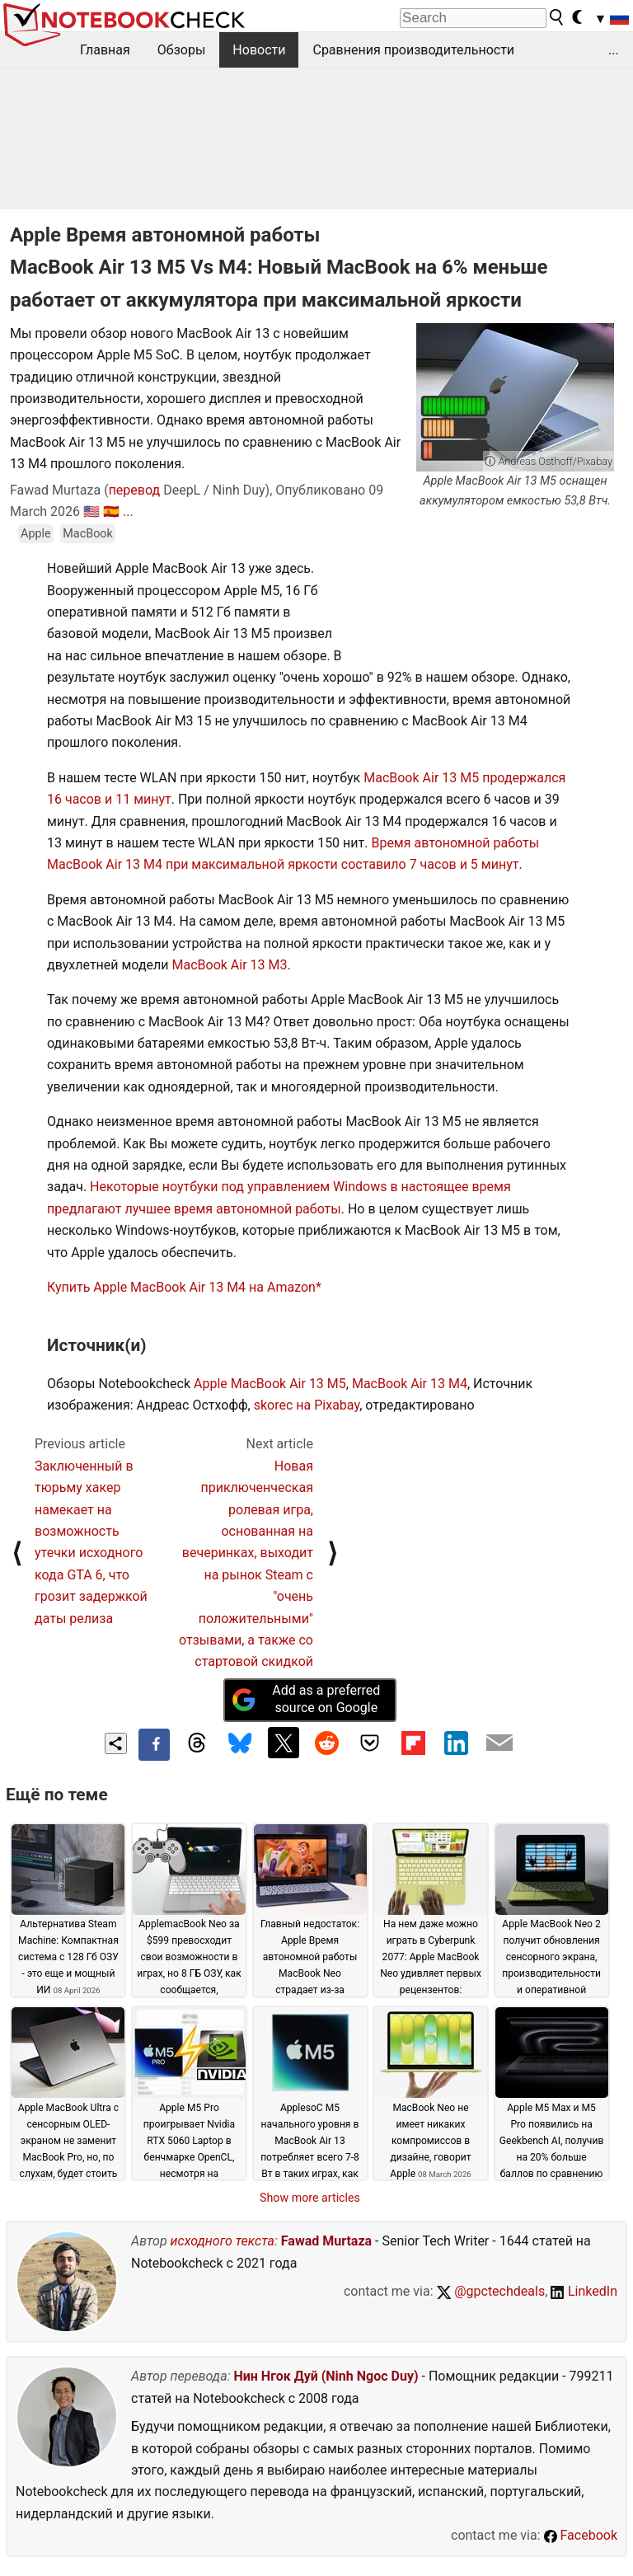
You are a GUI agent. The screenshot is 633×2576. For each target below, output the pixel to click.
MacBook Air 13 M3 (230, 965)
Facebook (580, 2535)
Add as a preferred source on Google (306, 1698)
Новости (258, 50)
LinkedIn (584, 2291)
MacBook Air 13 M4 (409, 1383)
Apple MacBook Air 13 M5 (270, 1383)
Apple (36, 534)
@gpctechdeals (491, 2291)
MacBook (88, 534)
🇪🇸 (111, 511)
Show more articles (310, 2197)
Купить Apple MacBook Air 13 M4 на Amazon (181, 1287)
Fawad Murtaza (326, 2241)
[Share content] (116, 1744)
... (613, 50)
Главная (105, 50)
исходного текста (222, 2241)
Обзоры (181, 50)
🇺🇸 (91, 511)
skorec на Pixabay (306, 1405)
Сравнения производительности (413, 50)
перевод (135, 490)
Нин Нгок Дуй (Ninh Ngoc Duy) (325, 2376)
